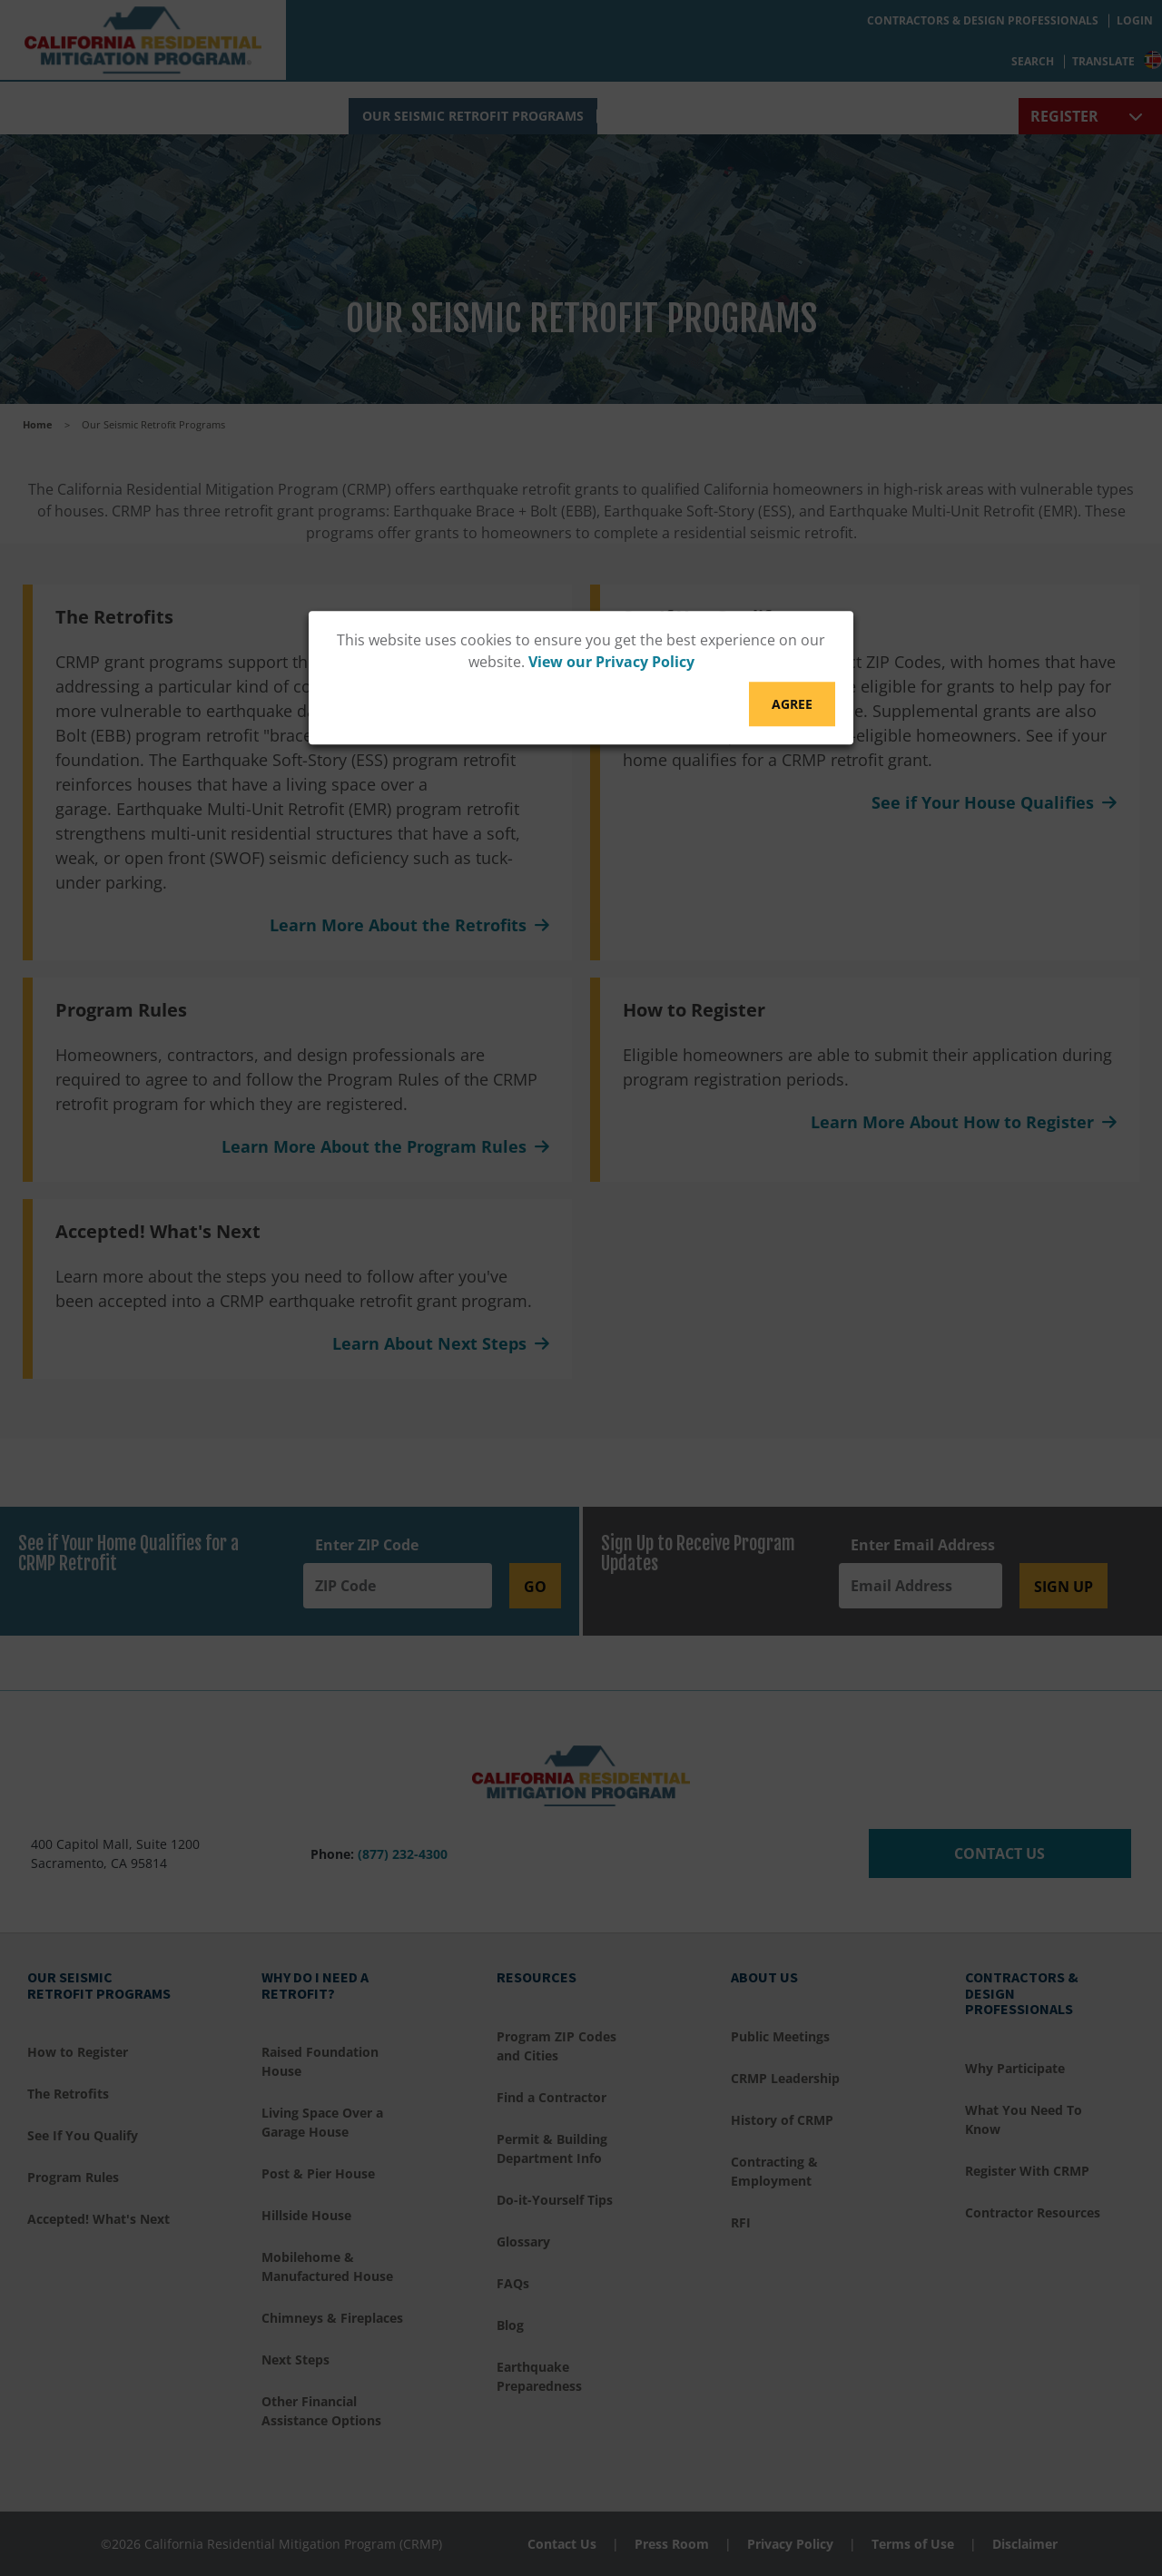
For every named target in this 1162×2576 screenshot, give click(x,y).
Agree (792, 704)
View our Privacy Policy (611, 662)
